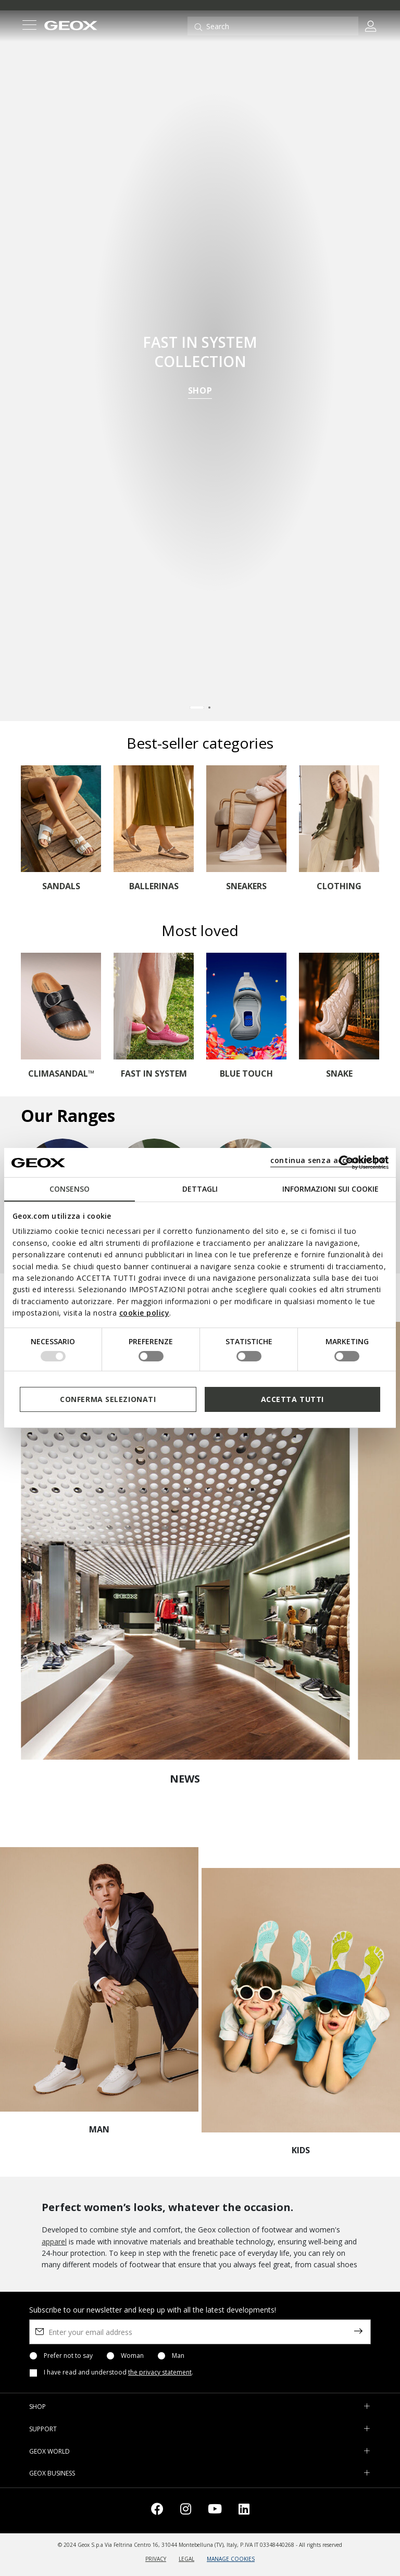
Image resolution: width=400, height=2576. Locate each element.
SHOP (200, 392)
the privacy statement (160, 2372)
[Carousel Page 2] (209, 707)
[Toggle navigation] (29, 26)
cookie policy (144, 1313)
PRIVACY (155, 2558)
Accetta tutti (292, 1399)
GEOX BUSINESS (52, 2473)
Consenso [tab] (69, 1189)
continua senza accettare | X (327, 1160)
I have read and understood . (118, 2372)
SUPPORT (43, 2429)
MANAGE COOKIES (231, 2558)
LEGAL (186, 2558)
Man (178, 2356)
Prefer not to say (68, 2356)
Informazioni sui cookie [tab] (330, 1189)
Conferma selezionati (108, 1399)
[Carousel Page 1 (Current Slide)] (197, 707)
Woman (132, 2356)
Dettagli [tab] (200, 1189)
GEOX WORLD (49, 2451)
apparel (54, 2241)
